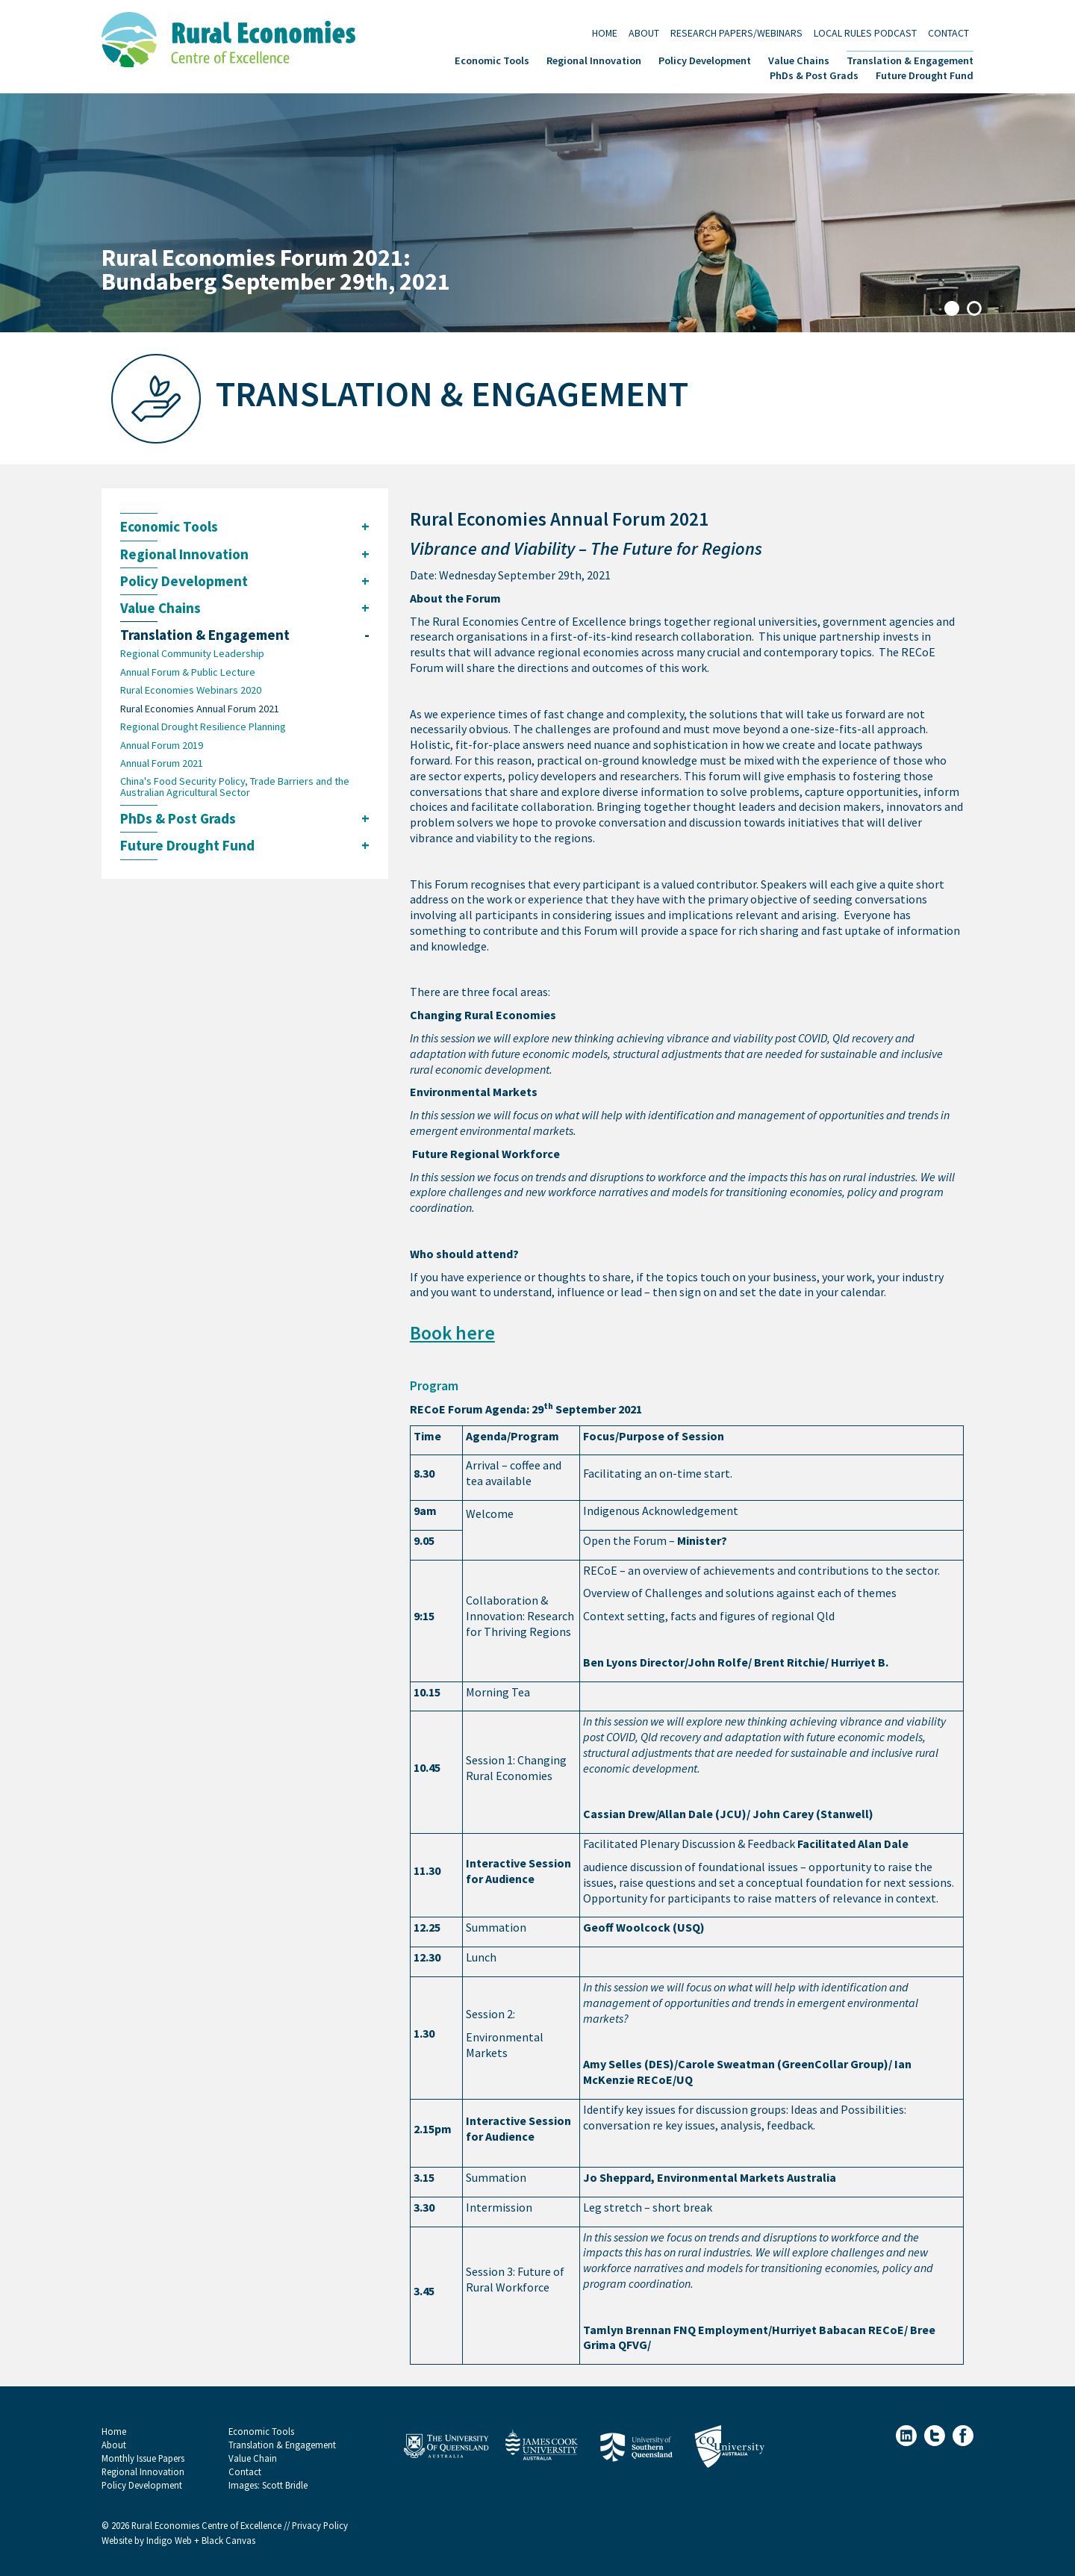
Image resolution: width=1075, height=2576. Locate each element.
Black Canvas (228, 2540)
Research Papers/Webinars (736, 32)
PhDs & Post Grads (814, 74)
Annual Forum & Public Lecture (187, 672)
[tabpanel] (537, 212)
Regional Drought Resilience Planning (203, 726)
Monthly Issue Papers (143, 2458)
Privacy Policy (320, 2525)
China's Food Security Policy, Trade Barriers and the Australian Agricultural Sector (234, 786)
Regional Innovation (593, 59)
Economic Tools (492, 59)
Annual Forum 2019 (161, 745)
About (644, 32)
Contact (948, 32)
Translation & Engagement (910, 59)
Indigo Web (170, 2540)
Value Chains (798, 59)
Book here (452, 1332)
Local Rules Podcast (865, 32)
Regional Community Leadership (192, 653)
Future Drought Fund (924, 74)
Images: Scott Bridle (268, 2485)
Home (604, 32)
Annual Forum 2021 (161, 763)
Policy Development (704, 59)
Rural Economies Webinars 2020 (190, 690)
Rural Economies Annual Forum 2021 (199, 708)
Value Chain (252, 2458)
